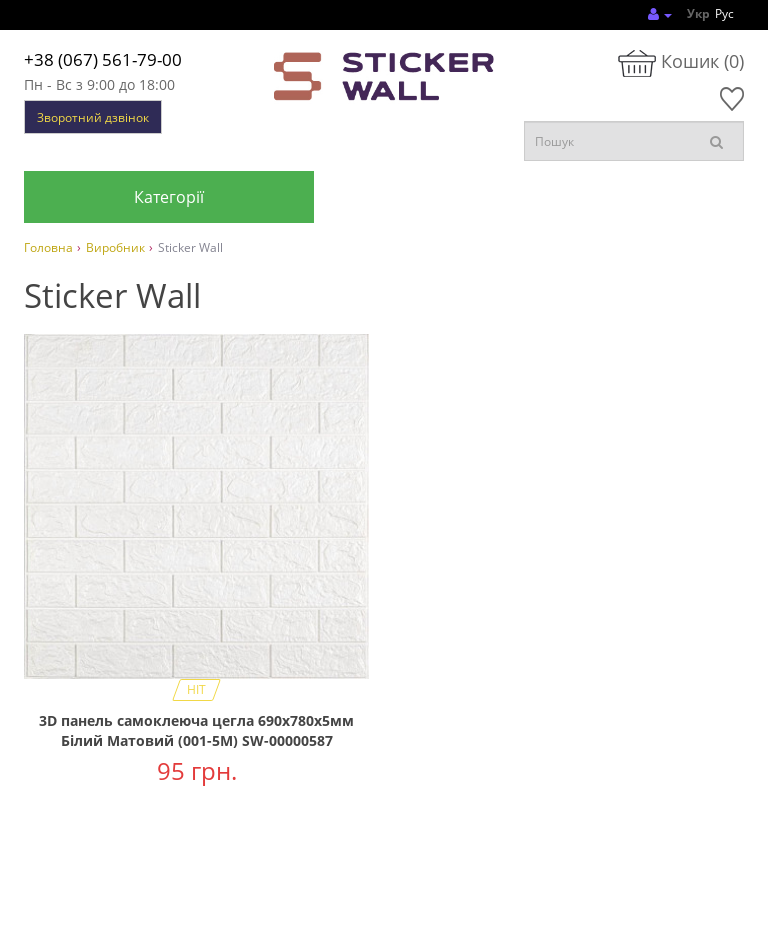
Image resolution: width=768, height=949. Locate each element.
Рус (724, 13)
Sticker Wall (190, 247)
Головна (48, 247)
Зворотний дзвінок (93, 117)
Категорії (169, 197)
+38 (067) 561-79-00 (103, 59)
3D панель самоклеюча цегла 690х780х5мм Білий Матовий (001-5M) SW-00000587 (196, 730)
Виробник (115, 247)
